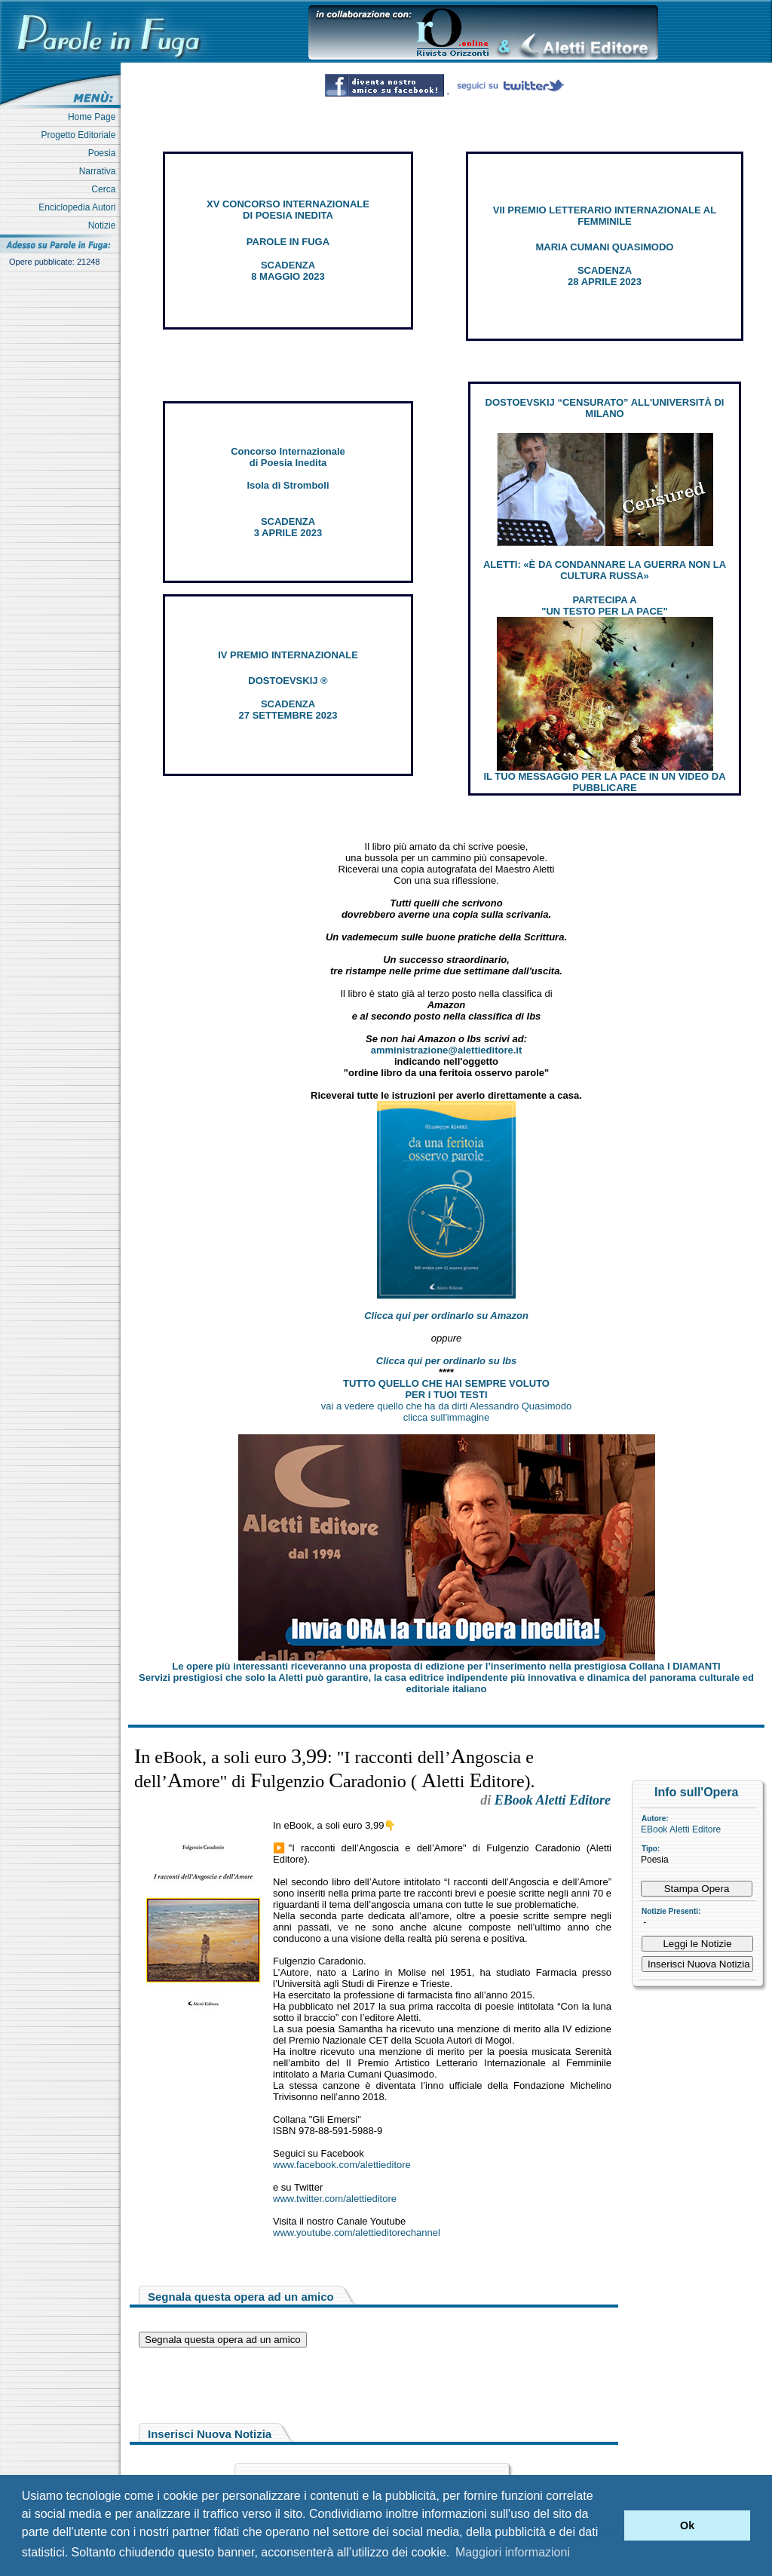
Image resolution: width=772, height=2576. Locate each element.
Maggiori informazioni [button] (512, 2552)
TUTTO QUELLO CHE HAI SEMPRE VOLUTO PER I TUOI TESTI (446, 1389)
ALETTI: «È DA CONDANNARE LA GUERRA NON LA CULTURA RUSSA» (604, 570)
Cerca (106, 189)
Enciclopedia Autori (79, 207)
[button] (609, 2525)
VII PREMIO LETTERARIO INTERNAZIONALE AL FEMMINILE (604, 215)
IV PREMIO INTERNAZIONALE (288, 655)
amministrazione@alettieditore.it (446, 1050)
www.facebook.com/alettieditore (342, 2164)
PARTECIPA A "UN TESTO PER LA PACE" (604, 605)
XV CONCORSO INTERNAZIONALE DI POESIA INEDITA (288, 209)
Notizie (104, 225)
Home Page (94, 117)
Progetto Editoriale (81, 135)
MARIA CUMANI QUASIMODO (605, 247)
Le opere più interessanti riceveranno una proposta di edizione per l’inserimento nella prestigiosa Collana (446, 1666)
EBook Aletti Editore (681, 1829)
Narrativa (100, 171)
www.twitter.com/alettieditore (335, 2198)
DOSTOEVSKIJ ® (287, 680)
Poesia (104, 153)
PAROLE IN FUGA (288, 241)
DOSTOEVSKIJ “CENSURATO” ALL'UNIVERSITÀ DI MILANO (605, 408)
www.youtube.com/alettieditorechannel (356, 2232)
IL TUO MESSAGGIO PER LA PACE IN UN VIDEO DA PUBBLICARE (604, 782)
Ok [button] (687, 2525)
